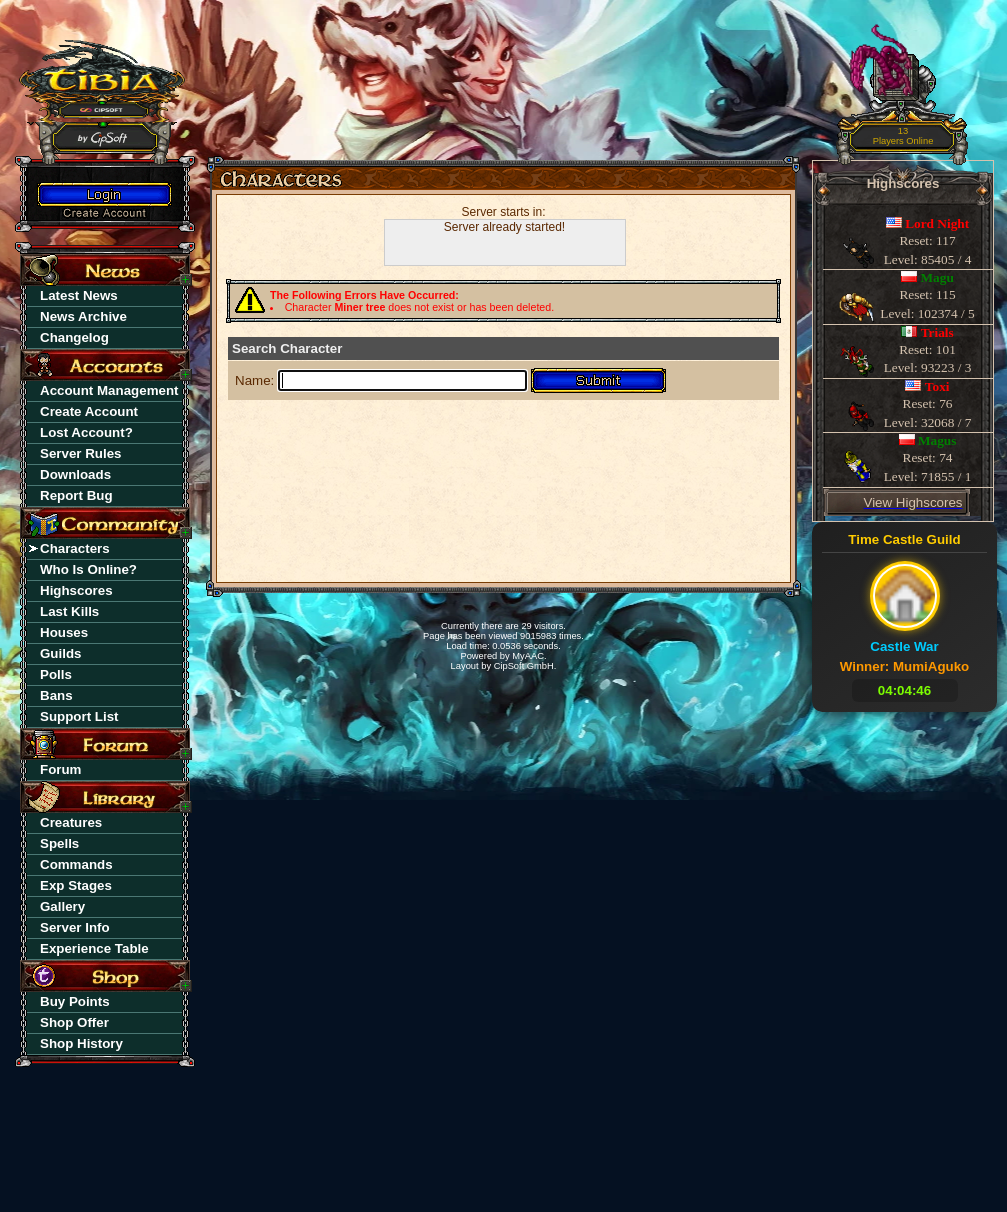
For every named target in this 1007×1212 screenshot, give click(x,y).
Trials (937, 332)
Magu (937, 277)
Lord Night (937, 223)
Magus (937, 440)
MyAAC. (529, 656)
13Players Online (903, 136)
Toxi (937, 386)
